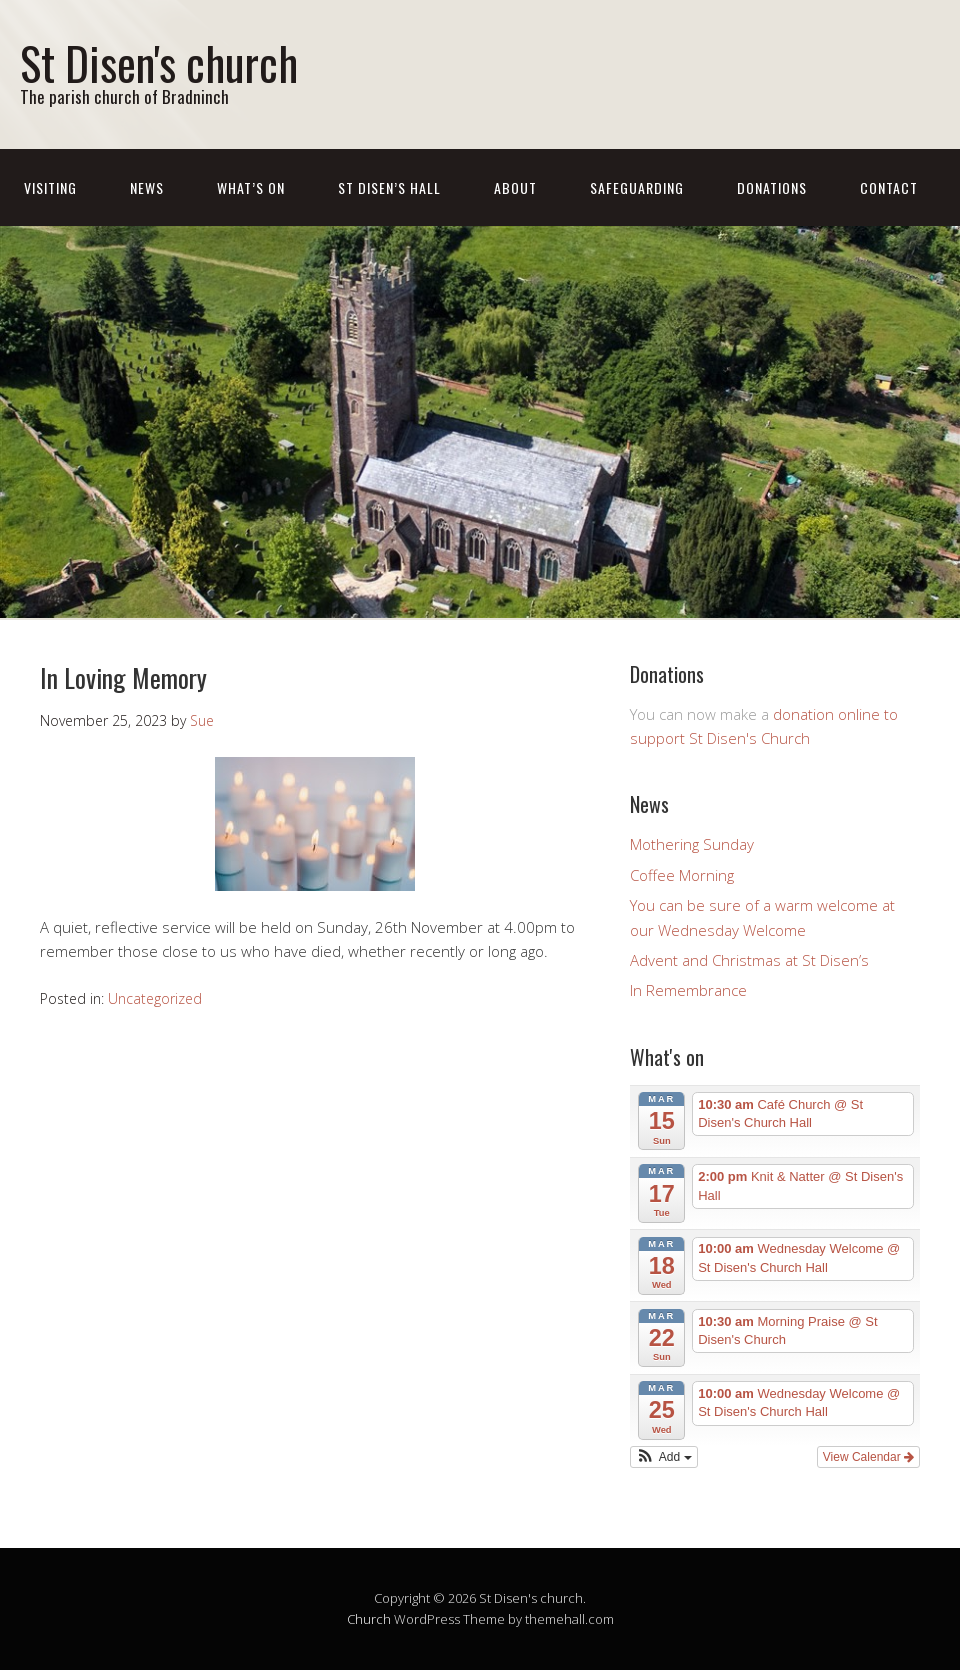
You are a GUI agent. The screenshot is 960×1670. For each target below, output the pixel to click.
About (515, 187)
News (147, 187)
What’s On (251, 187)
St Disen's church (159, 62)
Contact (889, 187)
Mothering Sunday (692, 844)
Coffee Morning (682, 875)
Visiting (50, 187)
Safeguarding (637, 187)
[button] (664, 1457)
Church (369, 1619)
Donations (772, 187)
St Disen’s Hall (389, 187)
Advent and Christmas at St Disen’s (749, 960)
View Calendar (868, 1457)
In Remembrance (688, 990)
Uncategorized (155, 998)
